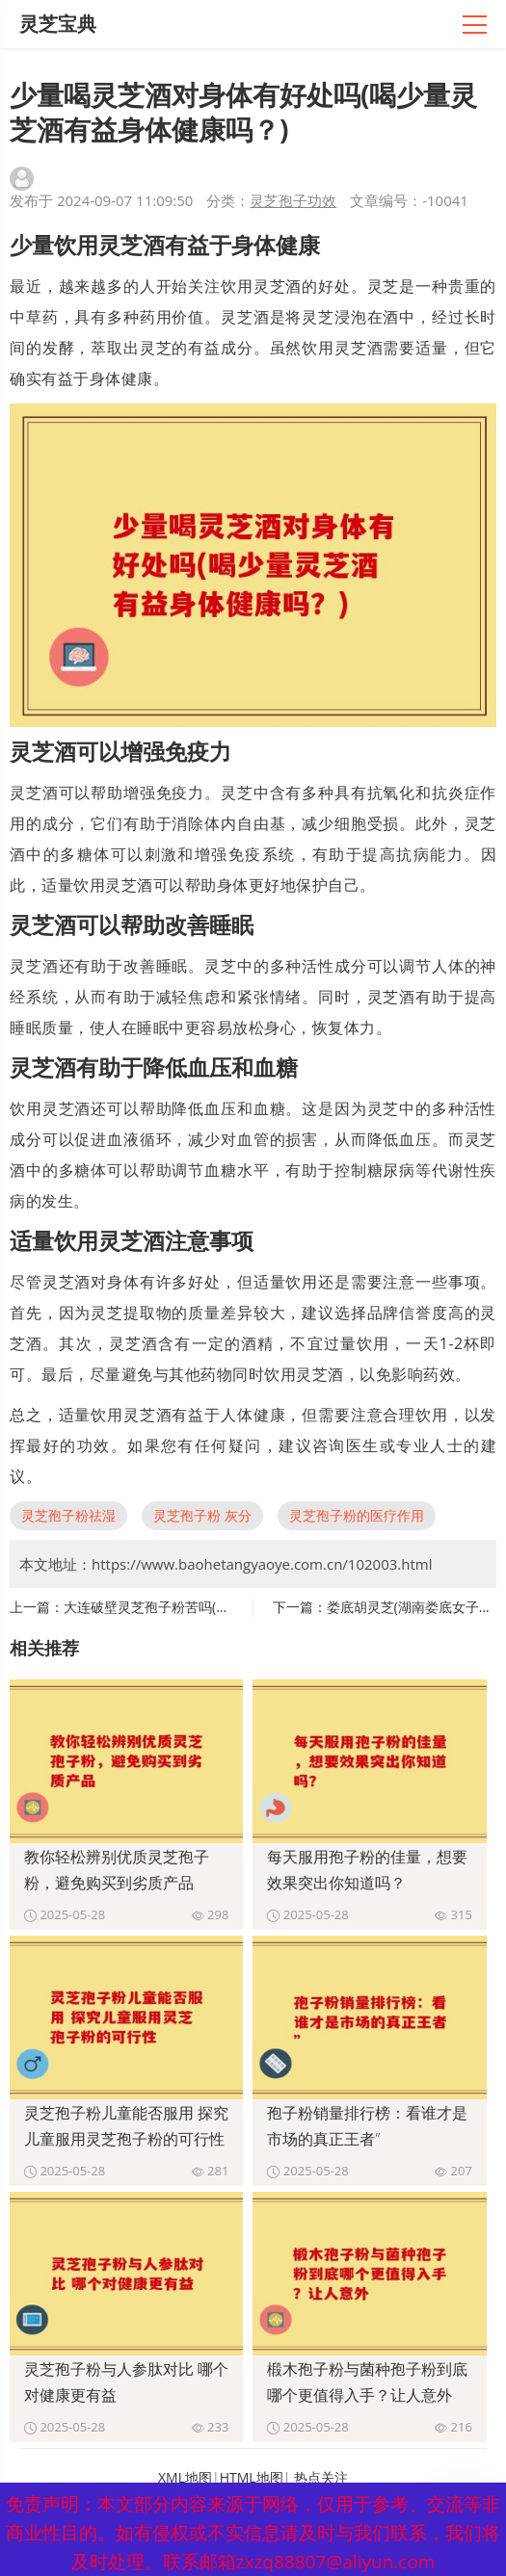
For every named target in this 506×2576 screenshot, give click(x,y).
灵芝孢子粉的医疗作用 (356, 1515)
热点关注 (321, 2477)
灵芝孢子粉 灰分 (202, 1515)
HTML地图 (251, 2477)
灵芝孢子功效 (293, 200)
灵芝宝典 (57, 24)
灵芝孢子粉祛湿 (68, 1515)
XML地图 (185, 2477)
